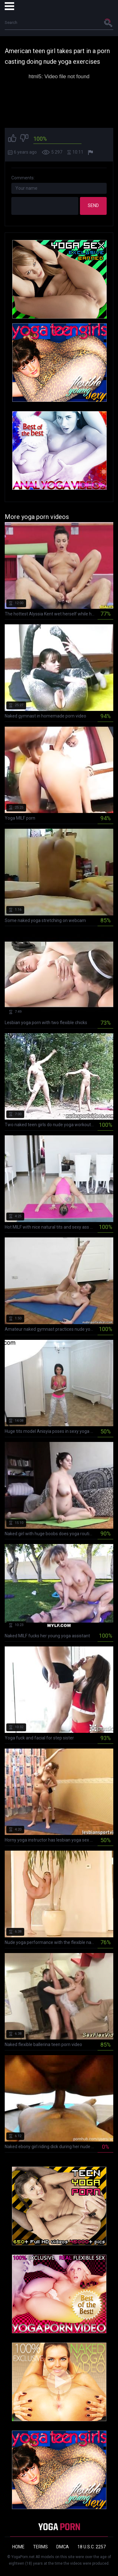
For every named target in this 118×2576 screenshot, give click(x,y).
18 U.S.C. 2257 (91, 2546)
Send (93, 205)
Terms (40, 2546)
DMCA (62, 2546)
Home (18, 2546)
